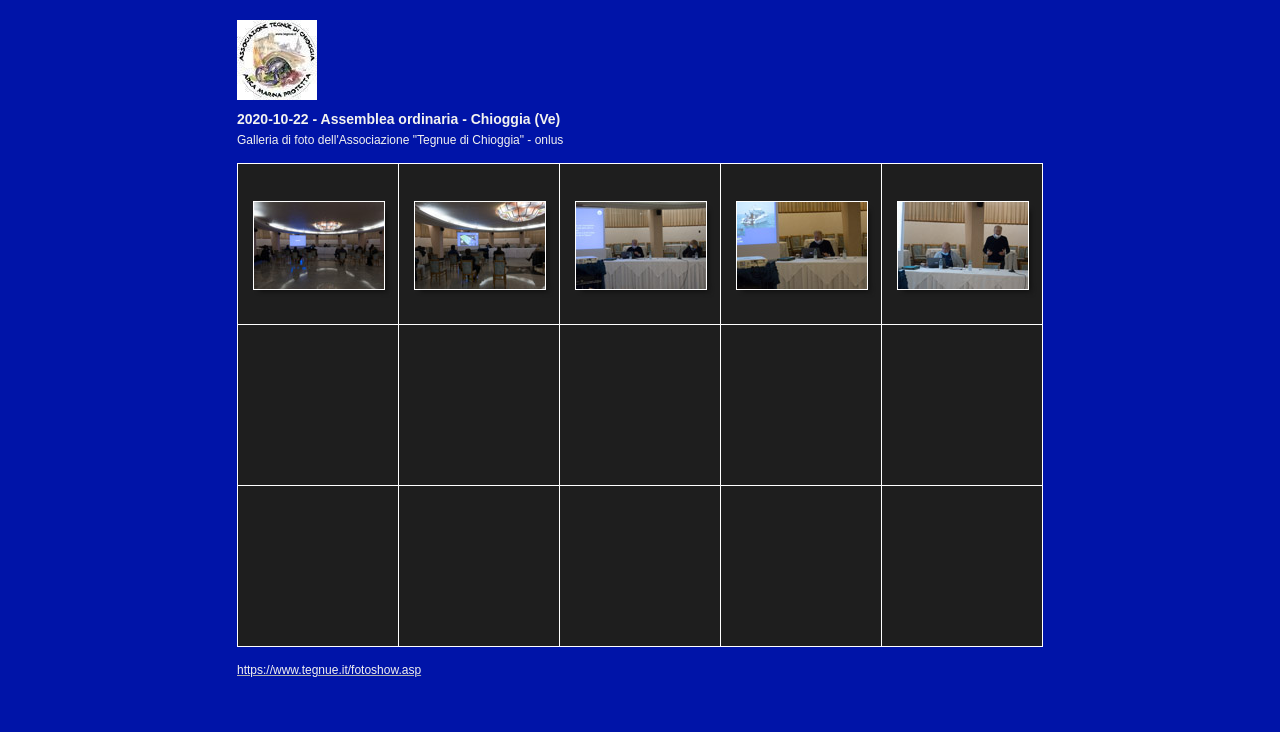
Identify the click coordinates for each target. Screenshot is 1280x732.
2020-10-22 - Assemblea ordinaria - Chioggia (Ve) (398, 119)
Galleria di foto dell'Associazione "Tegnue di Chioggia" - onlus (400, 140)
